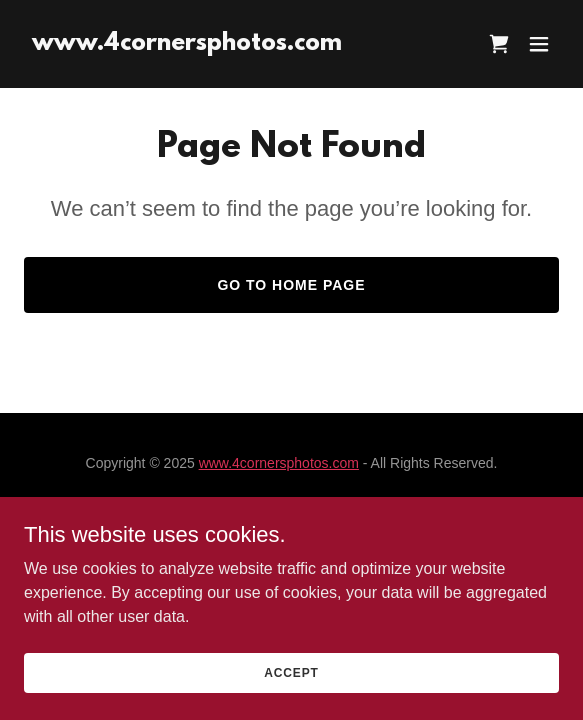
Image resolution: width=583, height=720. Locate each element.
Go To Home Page (291, 285)
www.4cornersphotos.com (279, 463)
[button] (539, 44)
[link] (187, 44)
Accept (291, 686)
